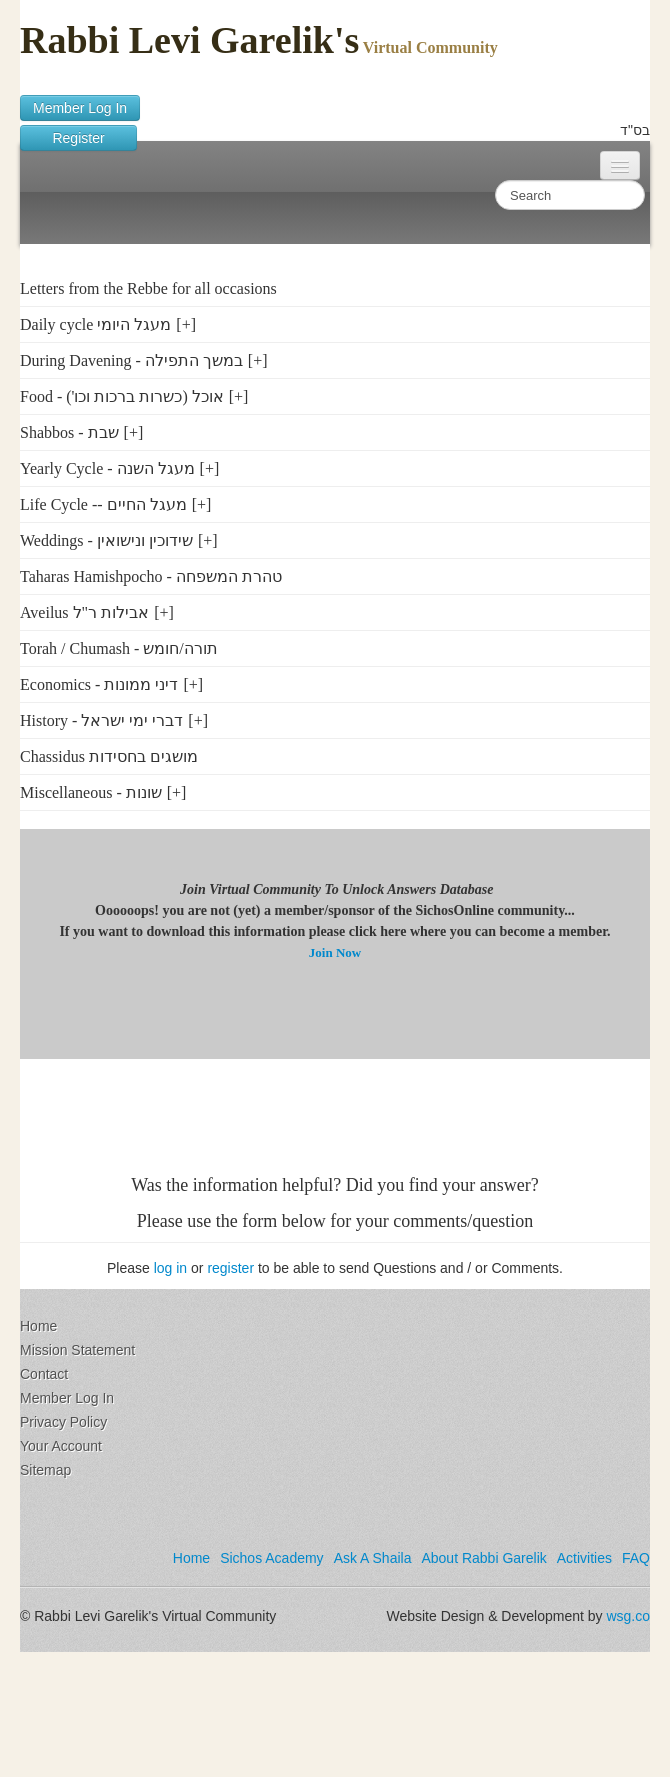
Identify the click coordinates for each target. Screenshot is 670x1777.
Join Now (335, 952)
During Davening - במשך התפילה (131, 360)
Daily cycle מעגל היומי (95, 324)
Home (38, 1326)
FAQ (636, 1558)
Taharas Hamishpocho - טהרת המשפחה (151, 576)
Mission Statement (77, 1350)
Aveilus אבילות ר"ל (84, 612)
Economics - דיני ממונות (99, 684)
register (230, 1268)
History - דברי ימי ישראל (101, 720)
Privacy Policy (63, 1422)
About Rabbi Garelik (483, 1558)
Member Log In (80, 108)
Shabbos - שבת (69, 432)
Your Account (61, 1446)
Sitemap (45, 1470)
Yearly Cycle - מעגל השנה (107, 468)
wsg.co (628, 1616)
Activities (584, 1558)
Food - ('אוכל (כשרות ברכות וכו (122, 396)
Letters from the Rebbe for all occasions (148, 288)
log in (170, 1268)
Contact (44, 1374)
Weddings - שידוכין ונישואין (106, 540)
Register (78, 138)
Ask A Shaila (373, 1558)
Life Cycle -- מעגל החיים (103, 504)
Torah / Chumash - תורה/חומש (119, 648)
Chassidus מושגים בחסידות (109, 756)
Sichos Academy (272, 1558)
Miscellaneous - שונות (91, 792)
